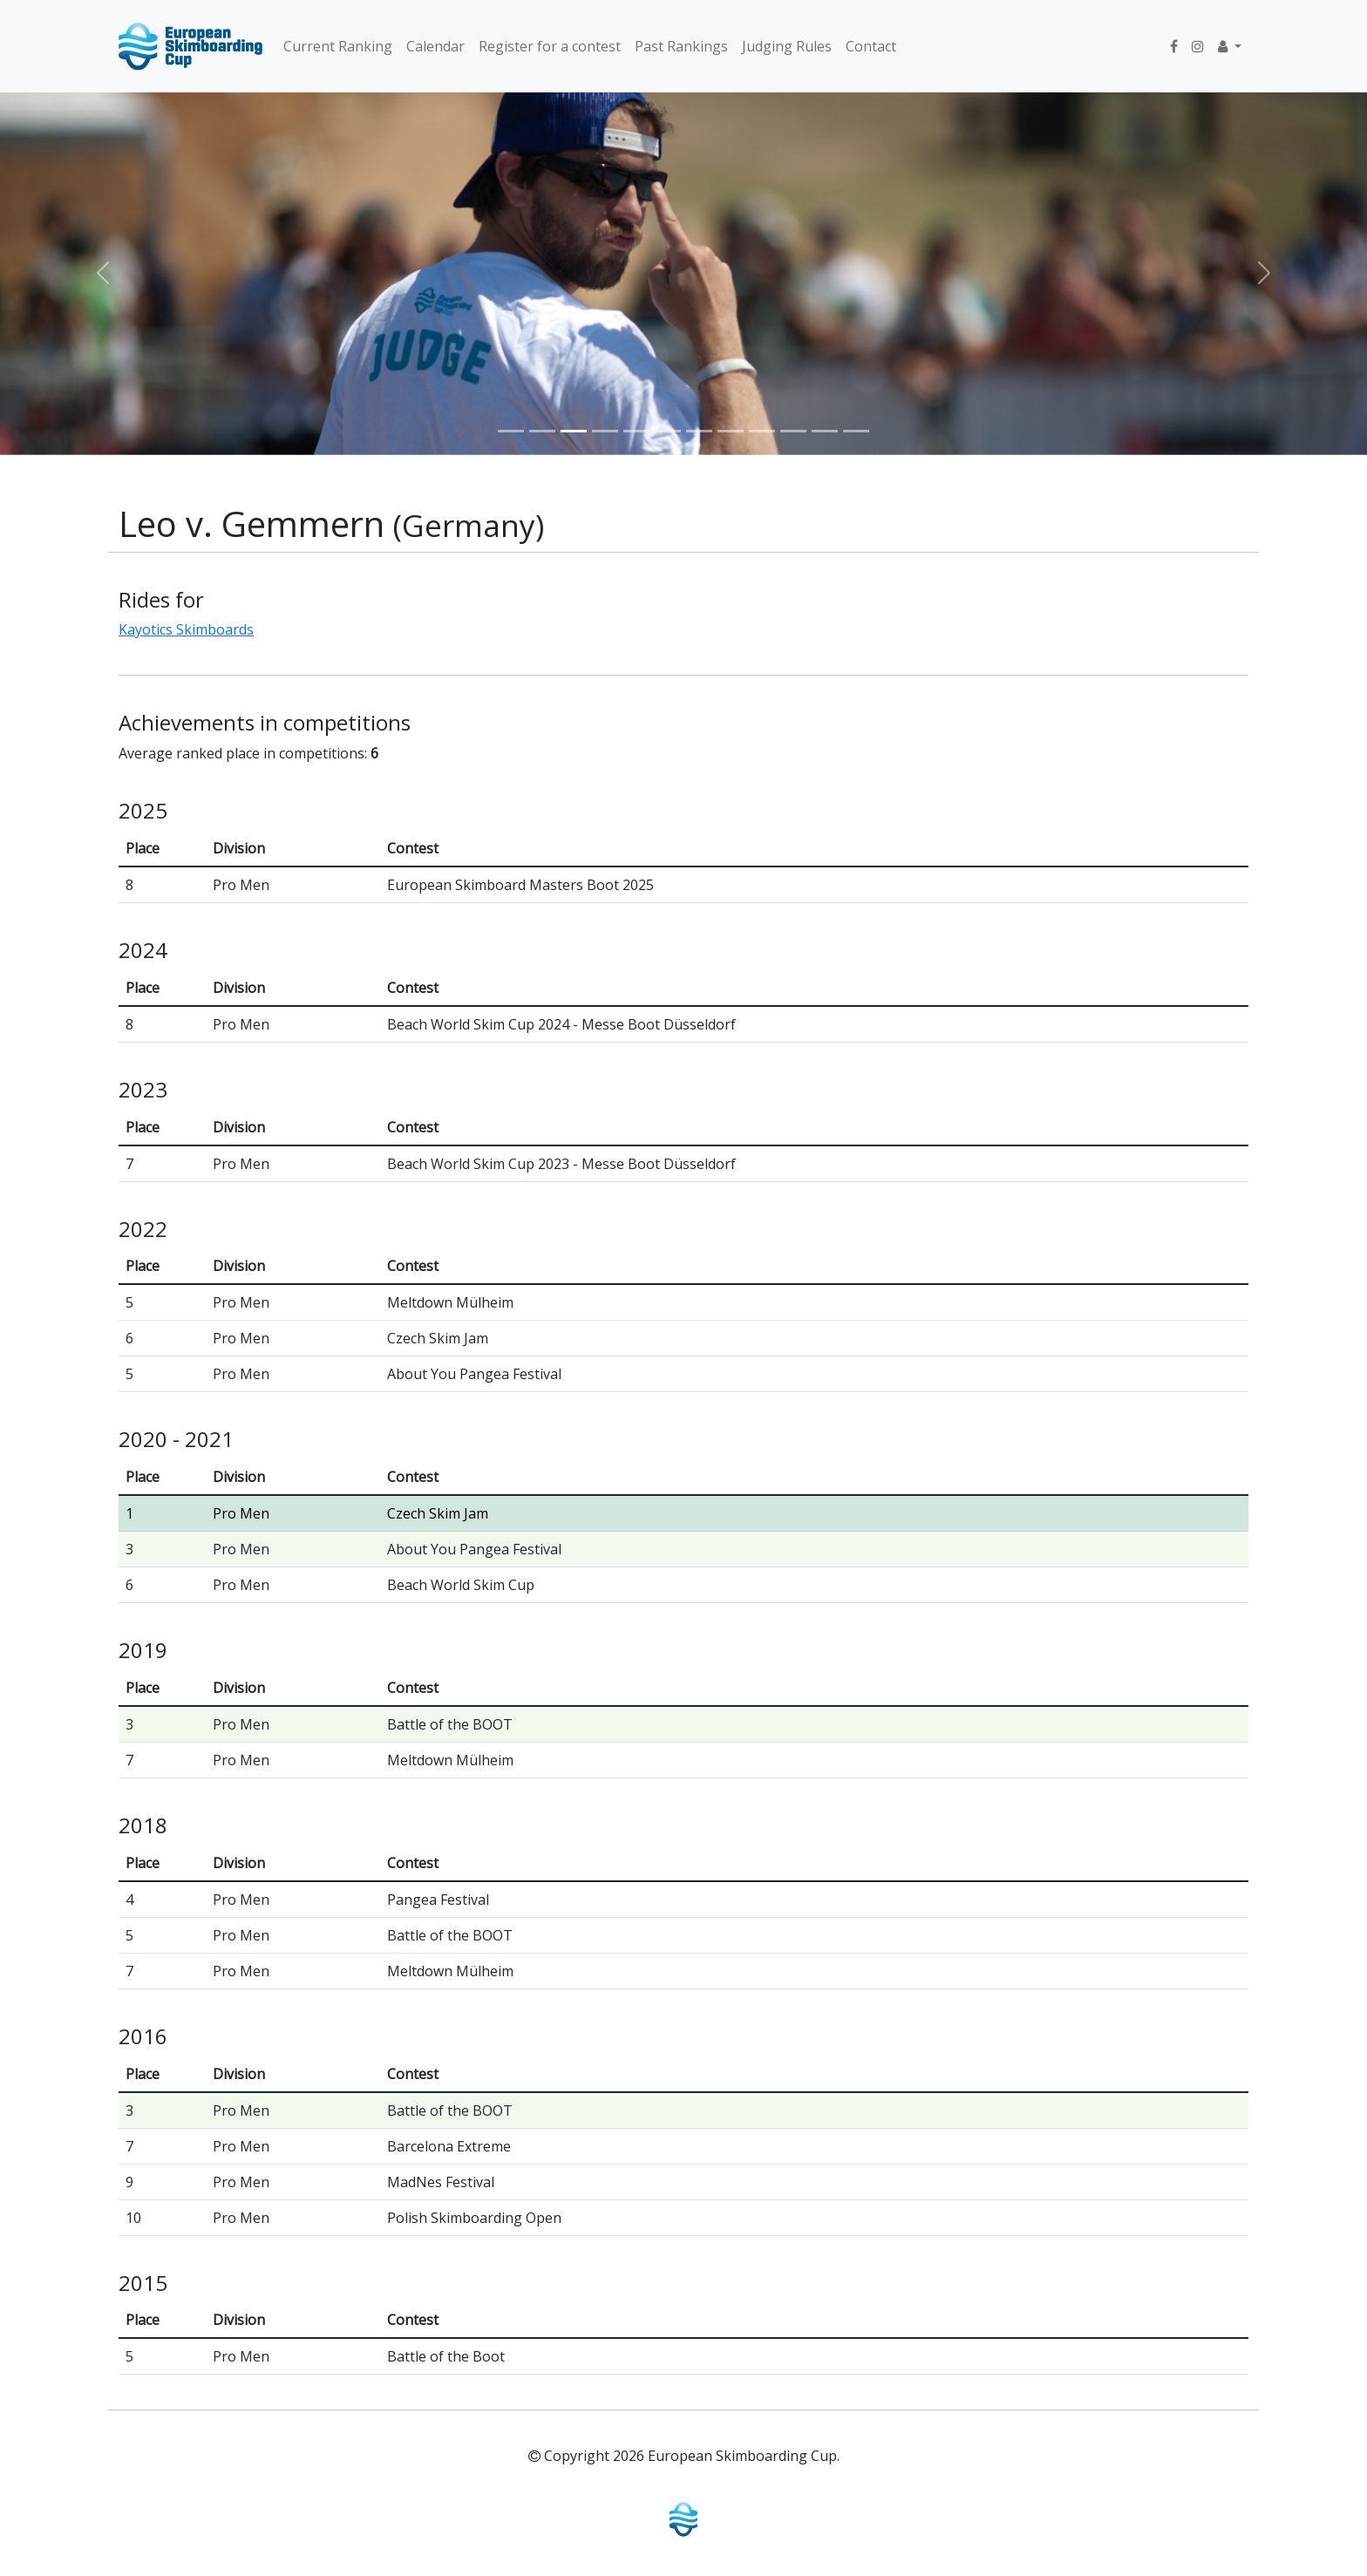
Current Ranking (337, 46)
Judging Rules (787, 46)
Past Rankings (681, 46)
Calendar (435, 46)
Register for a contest (550, 46)
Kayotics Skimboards (186, 629)
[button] (1229, 46)
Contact (871, 46)
